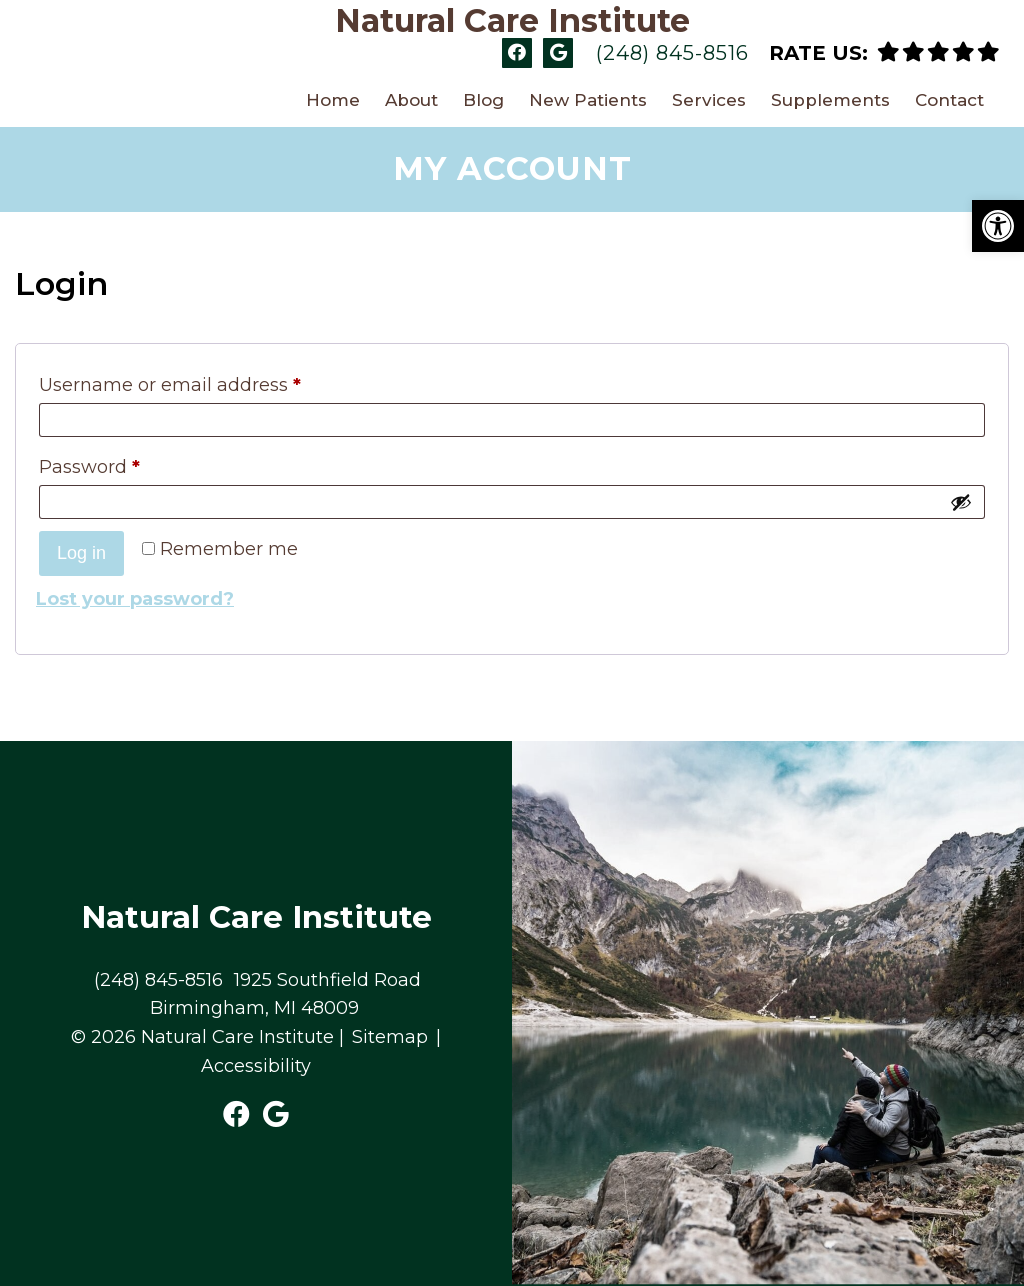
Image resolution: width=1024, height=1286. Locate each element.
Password (89, 467)
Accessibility (256, 1066)
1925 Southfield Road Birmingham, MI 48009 (285, 994)
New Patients (588, 100)
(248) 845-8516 (672, 53)
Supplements (830, 100)
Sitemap (390, 1037)
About (411, 100)
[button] (998, 226)
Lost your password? (135, 599)
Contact (949, 100)
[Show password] (961, 502)
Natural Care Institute (512, 21)
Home (333, 100)
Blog (483, 100)
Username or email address (170, 385)
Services (709, 100)
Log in (81, 553)
